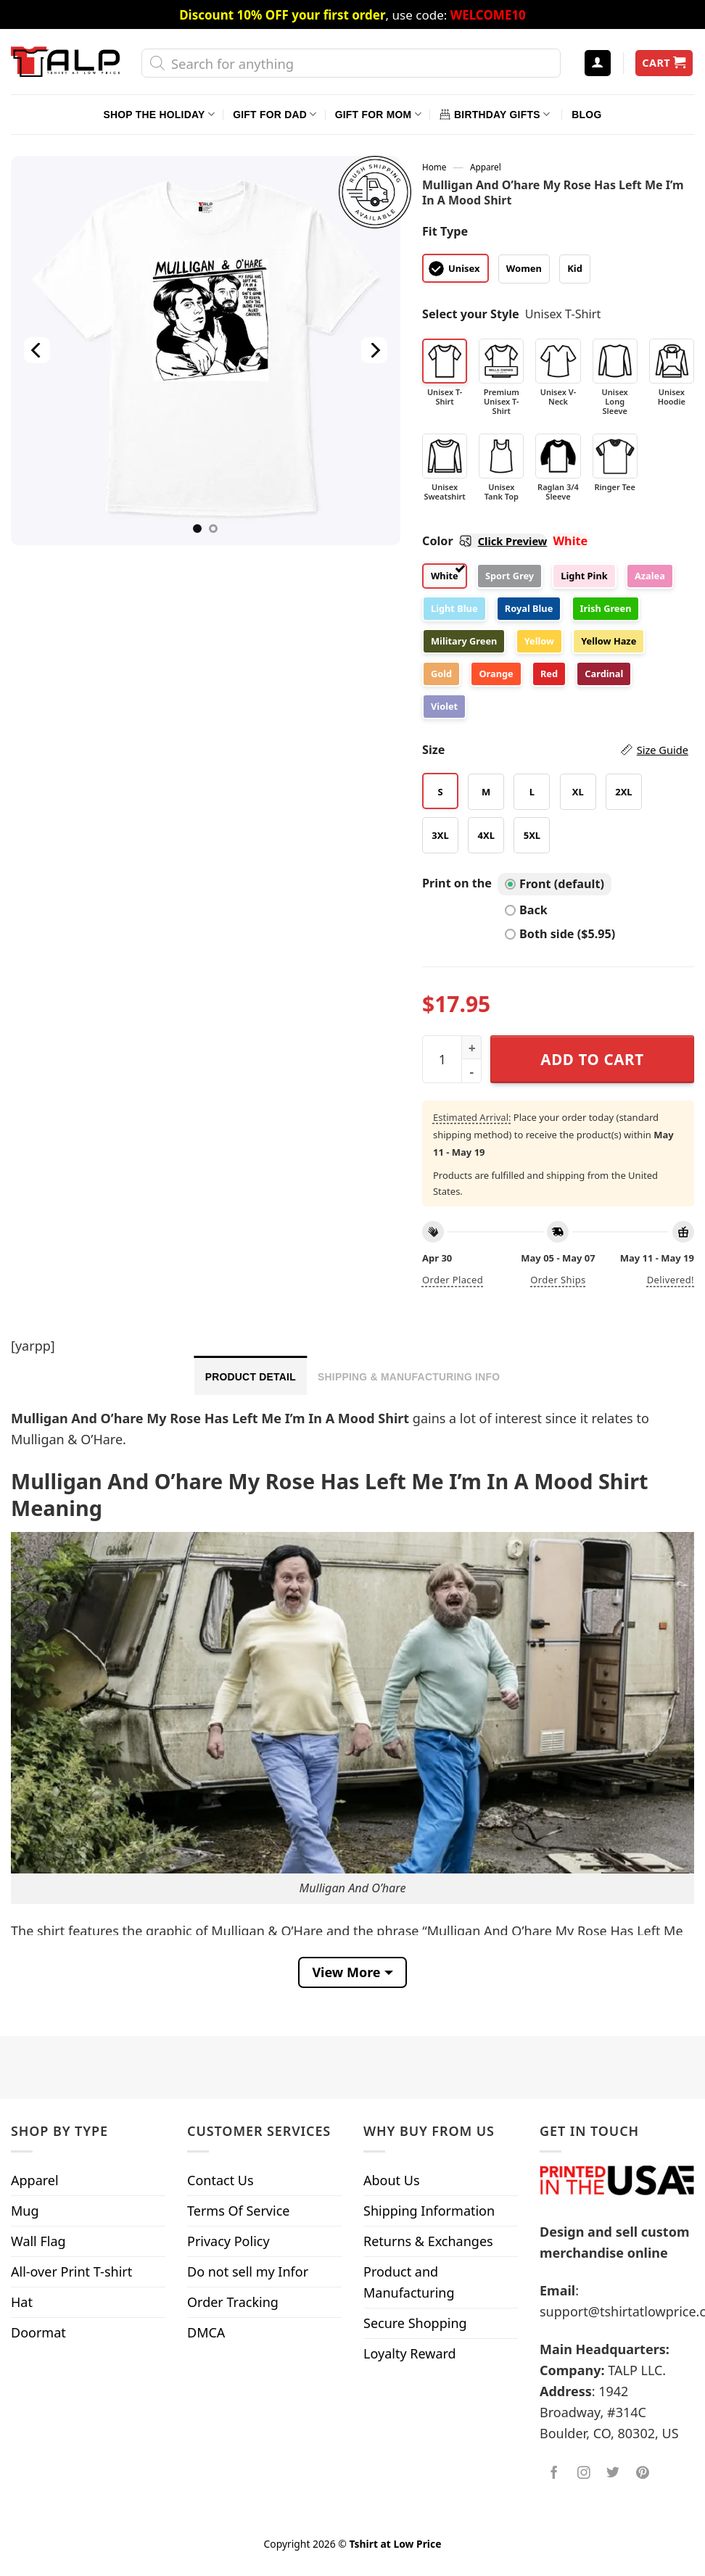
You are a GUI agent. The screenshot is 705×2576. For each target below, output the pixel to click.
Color (484, 541)
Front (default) (554, 884)
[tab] (250, 1375)
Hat (22, 2302)
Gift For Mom (378, 114)
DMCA (206, 2332)
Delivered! (670, 1279)
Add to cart (591, 1059)
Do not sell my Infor (247, 2271)
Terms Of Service (238, 2210)
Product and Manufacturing (409, 2282)
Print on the (457, 883)
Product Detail (250, 1377)
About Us (391, 2180)
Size (555, 750)
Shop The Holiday (159, 114)
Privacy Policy (228, 2241)
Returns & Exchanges (428, 2241)
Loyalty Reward (409, 2353)
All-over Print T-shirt (71, 2271)
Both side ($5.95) (560, 934)
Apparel (485, 167)
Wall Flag (38, 2241)
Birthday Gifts (495, 114)
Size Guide (662, 749)
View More (346, 1972)
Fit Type (445, 231)
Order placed (452, 1279)
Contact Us (220, 2180)
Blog (586, 114)
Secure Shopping (415, 2323)
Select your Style (470, 314)
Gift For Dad (274, 114)
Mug (25, 2210)
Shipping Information (429, 2210)
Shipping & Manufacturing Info (409, 1377)
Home (434, 167)
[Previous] (37, 350)
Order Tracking (233, 2302)
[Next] (374, 350)
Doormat (38, 2332)
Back (526, 910)
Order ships (557, 1279)
